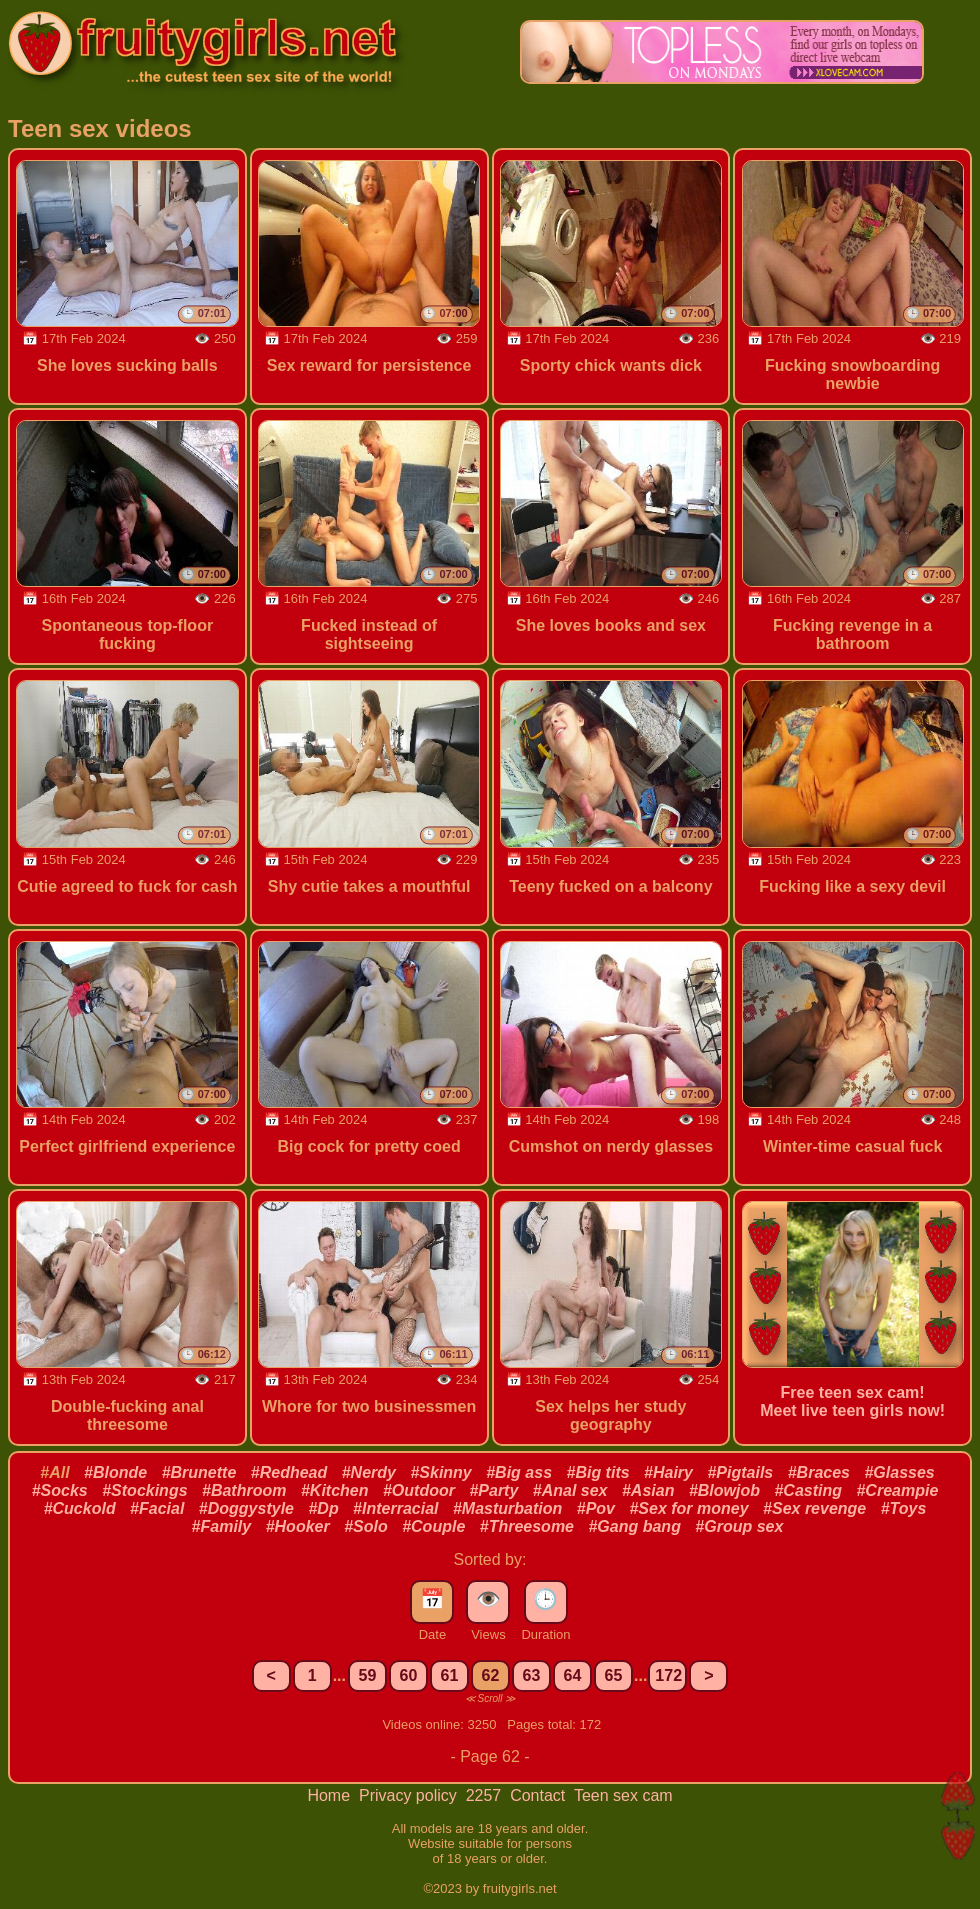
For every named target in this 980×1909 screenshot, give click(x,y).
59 (368, 1675)
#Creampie (897, 1490)
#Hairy (668, 1472)
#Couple (433, 1526)
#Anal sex (570, 1490)
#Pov (596, 1508)
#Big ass (519, 1472)
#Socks (60, 1490)
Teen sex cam (623, 1795)
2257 (486, 1795)
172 (668, 1675)
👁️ (488, 1599)
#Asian (648, 1490)
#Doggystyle (246, 1508)
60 (409, 1675)
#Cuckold (80, 1508)
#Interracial (395, 1508)
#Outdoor (419, 1490)
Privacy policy (410, 1795)
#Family (222, 1526)
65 (614, 1675)
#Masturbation (507, 1508)
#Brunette (199, 1472)
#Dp (323, 1508)
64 (573, 1675)
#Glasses (899, 1472)
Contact (540, 1795)
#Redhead (289, 1472)
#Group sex (739, 1526)
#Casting (808, 1490)
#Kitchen (335, 1490)
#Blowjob (724, 1490)
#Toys (904, 1508)
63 (532, 1675)
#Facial (157, 1508)
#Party (493, 1490)
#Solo (366, 1526)
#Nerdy (369, 1472)
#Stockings (144, 1490)
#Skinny (440, 1472)
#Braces (819, 1472)
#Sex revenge (814, 1508)
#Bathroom (244, 1490)
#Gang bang (634, 1526)
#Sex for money (688, 1508)
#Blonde (115, 1472)
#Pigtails (740, 1472)
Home (330, 1795)
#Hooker (298, 1526)
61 (450, 1675)
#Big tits (597, 1472)
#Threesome (527, 1526)
